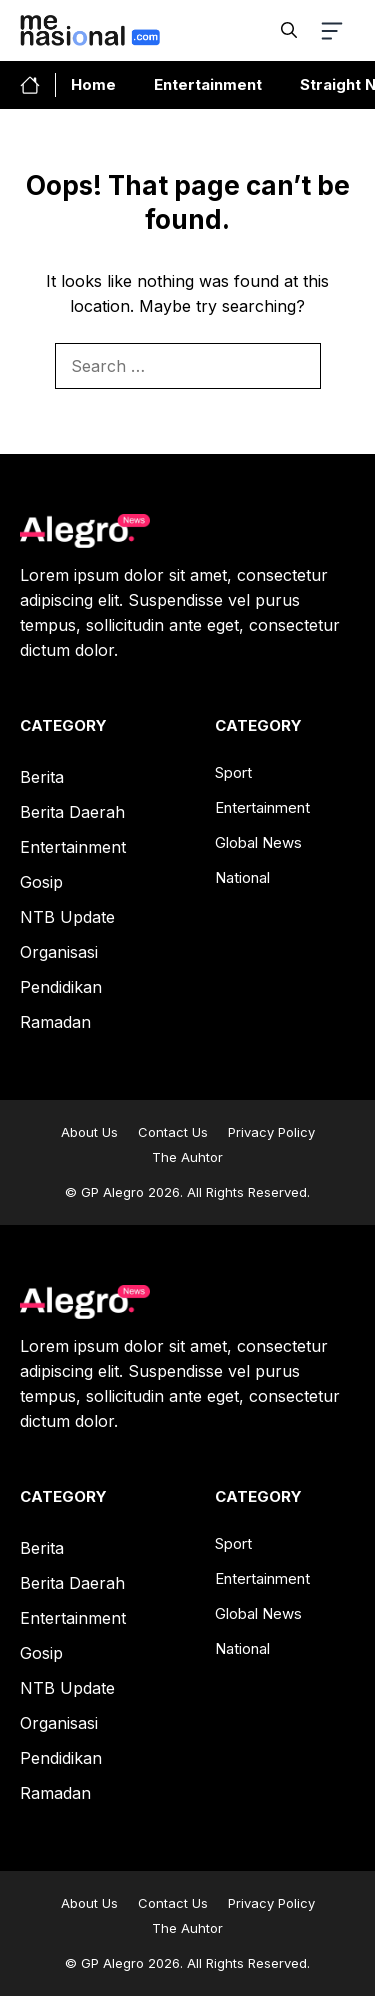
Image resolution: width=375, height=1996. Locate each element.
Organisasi (59, 952)
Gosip (41, 882)
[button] (289, 30)
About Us (89, 1132)
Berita (42, 777)
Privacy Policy (271, 1132)
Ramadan (55, 1022)
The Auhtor (187, 1157)
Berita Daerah (72, 812)
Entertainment (208, 84)
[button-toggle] (336, 31)
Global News (258, 842)
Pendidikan (61, 987)
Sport (233, 772)
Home (93, 84)
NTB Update (67, 917)
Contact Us (173, 1132)
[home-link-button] (38, 85)
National (242, 877)
